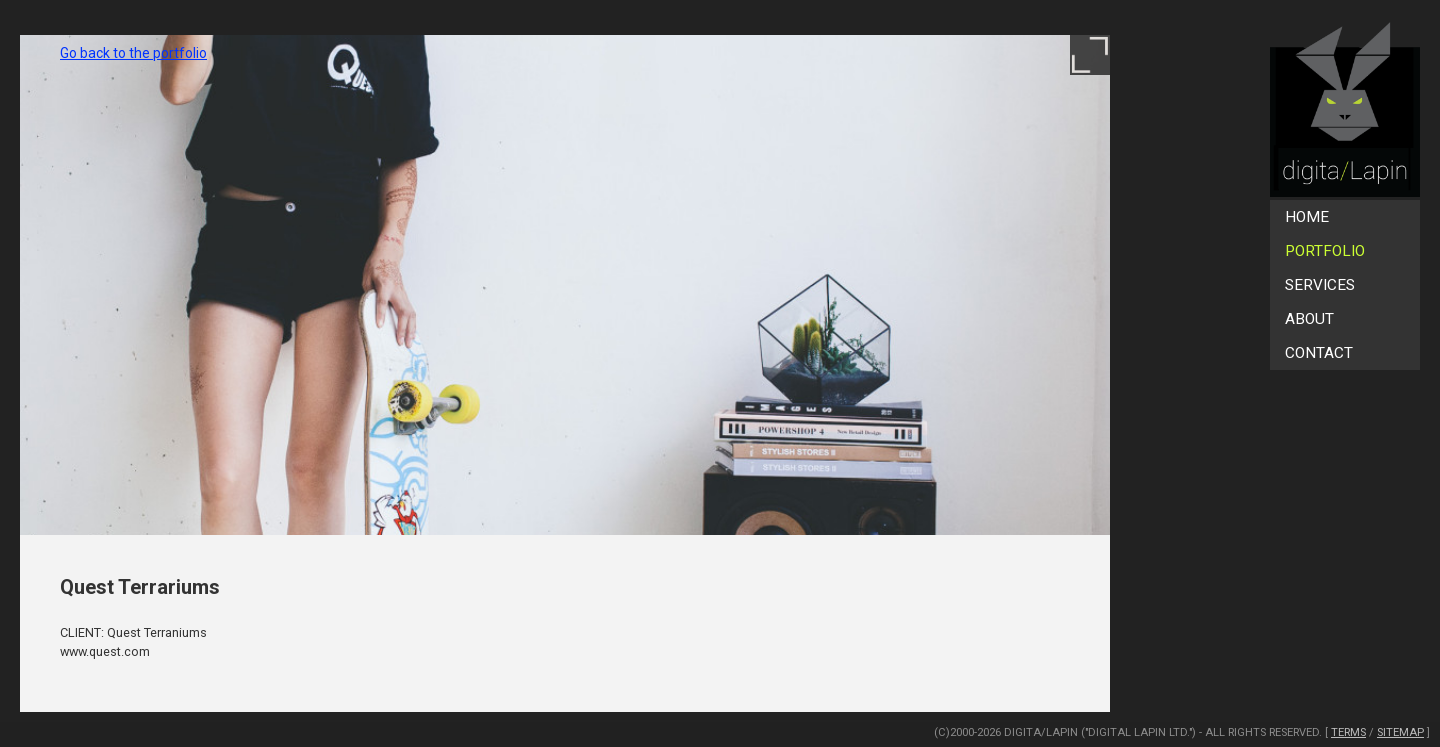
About (1309, 319)
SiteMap (1400, 732)
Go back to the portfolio (133, 53)
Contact (1319, 353)
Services (1320, 285)
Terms (1348, 732)
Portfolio (1325, 251)
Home (1307, 217)
